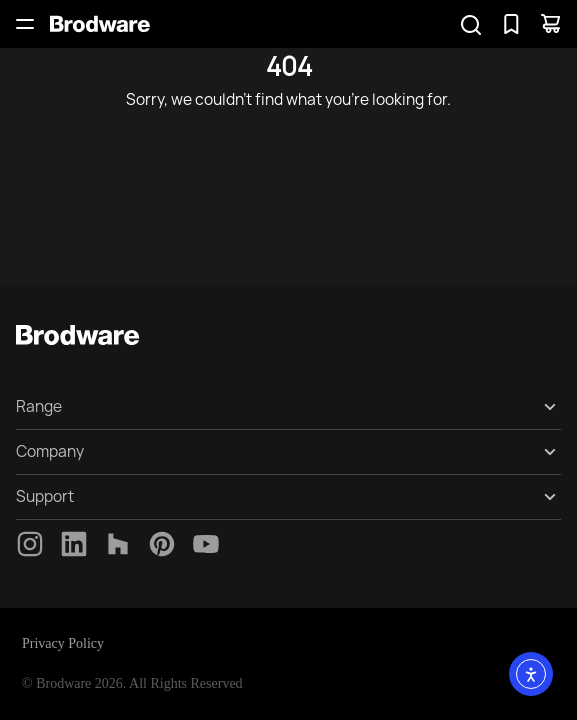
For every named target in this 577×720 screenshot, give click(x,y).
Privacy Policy (63, 643)
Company (50, 451)
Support (45, 496)
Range (39, 406)
